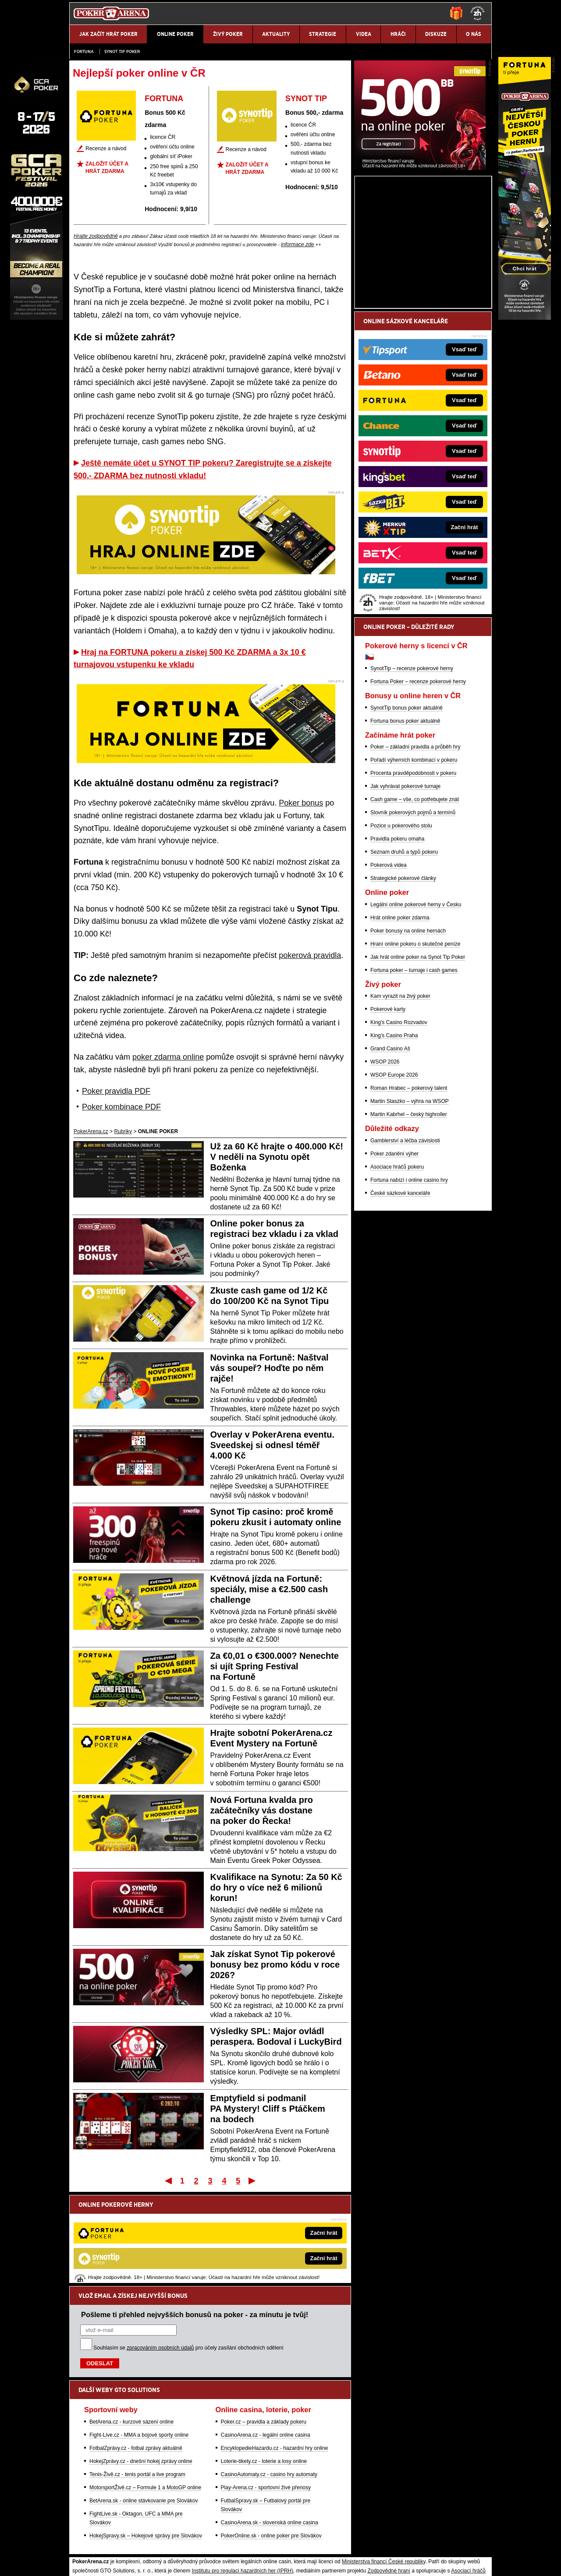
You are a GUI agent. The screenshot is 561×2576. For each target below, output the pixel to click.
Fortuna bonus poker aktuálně (405, 823)
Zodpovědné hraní (388, 2480)
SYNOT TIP (306, 98)
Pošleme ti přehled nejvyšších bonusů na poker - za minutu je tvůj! (194, 2223)
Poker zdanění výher (394, 1256)
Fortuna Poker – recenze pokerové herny (418, 784)
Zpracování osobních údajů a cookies (270, 2562)
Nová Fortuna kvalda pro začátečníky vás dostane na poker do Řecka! (261, 1810)
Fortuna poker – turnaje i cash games (414, 1073)
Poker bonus (301, 803)
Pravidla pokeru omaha (397, 941)
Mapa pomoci (300, 2543)
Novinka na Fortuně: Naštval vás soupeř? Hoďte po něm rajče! (269, 1368)
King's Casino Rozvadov (398, 1125)
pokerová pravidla (310, 955)
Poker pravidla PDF (116, 1091)
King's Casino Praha (394, 1138)
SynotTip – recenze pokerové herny (411, 771)
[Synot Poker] (420, 270)
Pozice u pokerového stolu (401, 928)
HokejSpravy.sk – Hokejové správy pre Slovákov (145, 2445)
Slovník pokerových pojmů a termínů (412, 915)
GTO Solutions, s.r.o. (414, 2562)
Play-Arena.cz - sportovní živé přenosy (266, 2396)
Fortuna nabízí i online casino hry (409, 1282)
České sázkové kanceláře (400, 1296)
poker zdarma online (168, 1057)
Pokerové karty (387, 1112)
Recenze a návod (105, 148)
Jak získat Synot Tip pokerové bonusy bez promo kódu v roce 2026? (275, 1964)
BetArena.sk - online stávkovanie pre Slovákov (143, 2409)
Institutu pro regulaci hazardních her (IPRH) (242, 2480)
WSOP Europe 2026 (394, 1177)
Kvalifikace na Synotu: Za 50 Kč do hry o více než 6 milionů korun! (276, 1887)
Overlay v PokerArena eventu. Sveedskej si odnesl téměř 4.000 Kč (272, 1445)
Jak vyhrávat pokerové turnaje (405, 889)
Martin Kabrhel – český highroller (408, 1217)
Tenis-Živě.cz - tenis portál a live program (137, 2383)
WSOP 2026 (384, 1164)
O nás (76, 2562)
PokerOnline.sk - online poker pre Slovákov (271, 2445)
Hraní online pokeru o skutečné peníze (415, 1046)
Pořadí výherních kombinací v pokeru (413, 862)
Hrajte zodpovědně (96, 236)
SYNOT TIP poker (122, 51)
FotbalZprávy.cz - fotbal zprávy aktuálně (135, 2357)
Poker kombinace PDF (121, 1106)
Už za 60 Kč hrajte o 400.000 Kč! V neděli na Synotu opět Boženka (276, 1156)
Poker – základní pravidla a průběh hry (415, 849)
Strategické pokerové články (403, 981)
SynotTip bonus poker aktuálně (406, 810)
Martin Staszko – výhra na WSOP (409, 1204)
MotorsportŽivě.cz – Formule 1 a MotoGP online (145, 2396)
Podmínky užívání (197, 2562)
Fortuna (84, 51)
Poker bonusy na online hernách (408, 1033)
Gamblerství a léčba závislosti (405, 1243)
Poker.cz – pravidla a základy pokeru (263, 2331)
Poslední (253, 2180)
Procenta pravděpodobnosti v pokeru (413, 876)
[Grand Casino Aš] (36, 317)
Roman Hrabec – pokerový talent (408, 1190)
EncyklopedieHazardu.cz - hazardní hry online (274, 2357)
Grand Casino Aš (390, 1151)
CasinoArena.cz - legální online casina (265, 2344)
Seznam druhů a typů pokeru (404, 954)
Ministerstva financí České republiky (384, 2470)
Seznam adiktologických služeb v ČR (238, 2543)
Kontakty (102, 2562)
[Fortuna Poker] (524, 317)
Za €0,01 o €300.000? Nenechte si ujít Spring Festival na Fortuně (274, 1666)
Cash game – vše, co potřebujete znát (414, 902)
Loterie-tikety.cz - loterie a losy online (264, 2370)
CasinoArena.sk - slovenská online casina (269, 2431)
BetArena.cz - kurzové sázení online (131, 2331)
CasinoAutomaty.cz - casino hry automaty (269, 2383)
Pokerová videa (388, 968)
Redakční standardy (144, 2562)
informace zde (297, 244)
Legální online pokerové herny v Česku (415, 1007)
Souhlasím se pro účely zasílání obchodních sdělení (188, 2257)
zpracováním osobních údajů (160, 2257)
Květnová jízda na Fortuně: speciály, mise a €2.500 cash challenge (269, 1589)
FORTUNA (164, 98)
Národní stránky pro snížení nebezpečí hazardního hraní (384, 2543)
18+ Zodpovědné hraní (349, 2562)
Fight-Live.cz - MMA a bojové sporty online (138, 2344)
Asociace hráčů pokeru (397, 1269)
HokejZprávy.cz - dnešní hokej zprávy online (140, 2370)
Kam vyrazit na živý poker (400, 1098)
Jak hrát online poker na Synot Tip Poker (417, 1060)
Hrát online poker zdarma (400, 1020)
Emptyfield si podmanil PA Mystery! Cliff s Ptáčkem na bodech (267, 2108)
